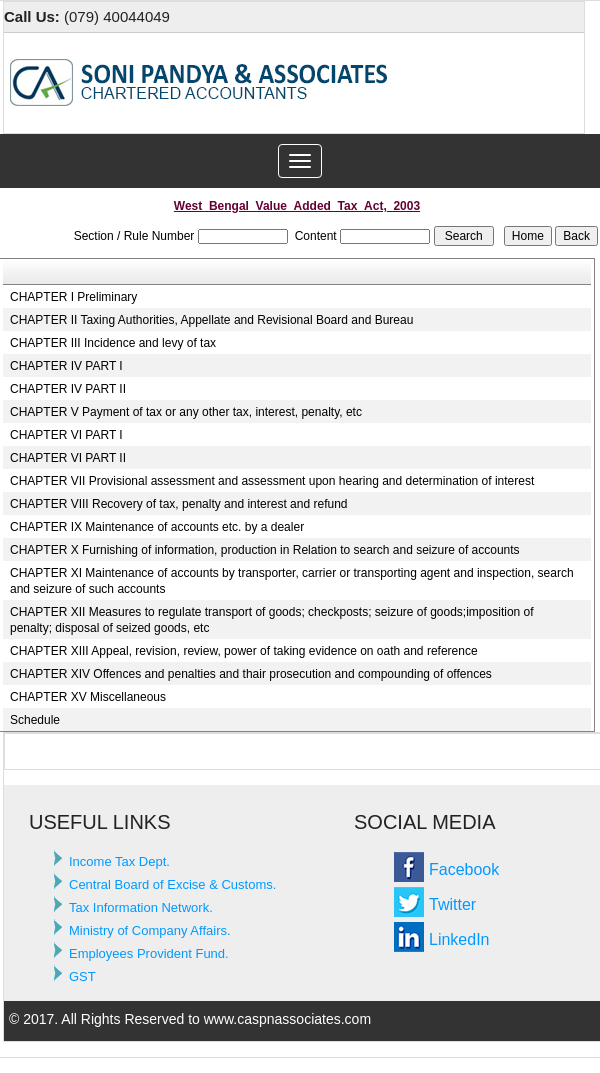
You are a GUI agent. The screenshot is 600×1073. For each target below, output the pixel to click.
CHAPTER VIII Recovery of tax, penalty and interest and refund (179, 504)
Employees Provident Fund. (149, 953)
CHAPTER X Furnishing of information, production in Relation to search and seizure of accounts (265, 550)
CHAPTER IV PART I (66, 366)
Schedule (35, 720)
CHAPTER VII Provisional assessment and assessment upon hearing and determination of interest (272, 481)
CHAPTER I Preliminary (73, 297)
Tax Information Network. (141, 907)
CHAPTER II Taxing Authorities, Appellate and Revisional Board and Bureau (211, 320)
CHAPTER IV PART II (68, 389)
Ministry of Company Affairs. (150, 930)
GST (82, 976)
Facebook (464, 869)
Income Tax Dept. (119, 861)
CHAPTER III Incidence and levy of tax (113, 343)
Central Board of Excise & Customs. (172, 884)
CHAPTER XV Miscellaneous (88, 697)
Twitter (452, 904)
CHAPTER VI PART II (68, 458)
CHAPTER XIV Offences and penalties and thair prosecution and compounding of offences (251, 674)
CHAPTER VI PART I (66, 435)
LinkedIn (459, 939)
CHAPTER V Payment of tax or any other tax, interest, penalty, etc (186, 412)
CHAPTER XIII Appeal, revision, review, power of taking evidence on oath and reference (244, 651)
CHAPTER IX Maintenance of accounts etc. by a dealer (157, 527)
